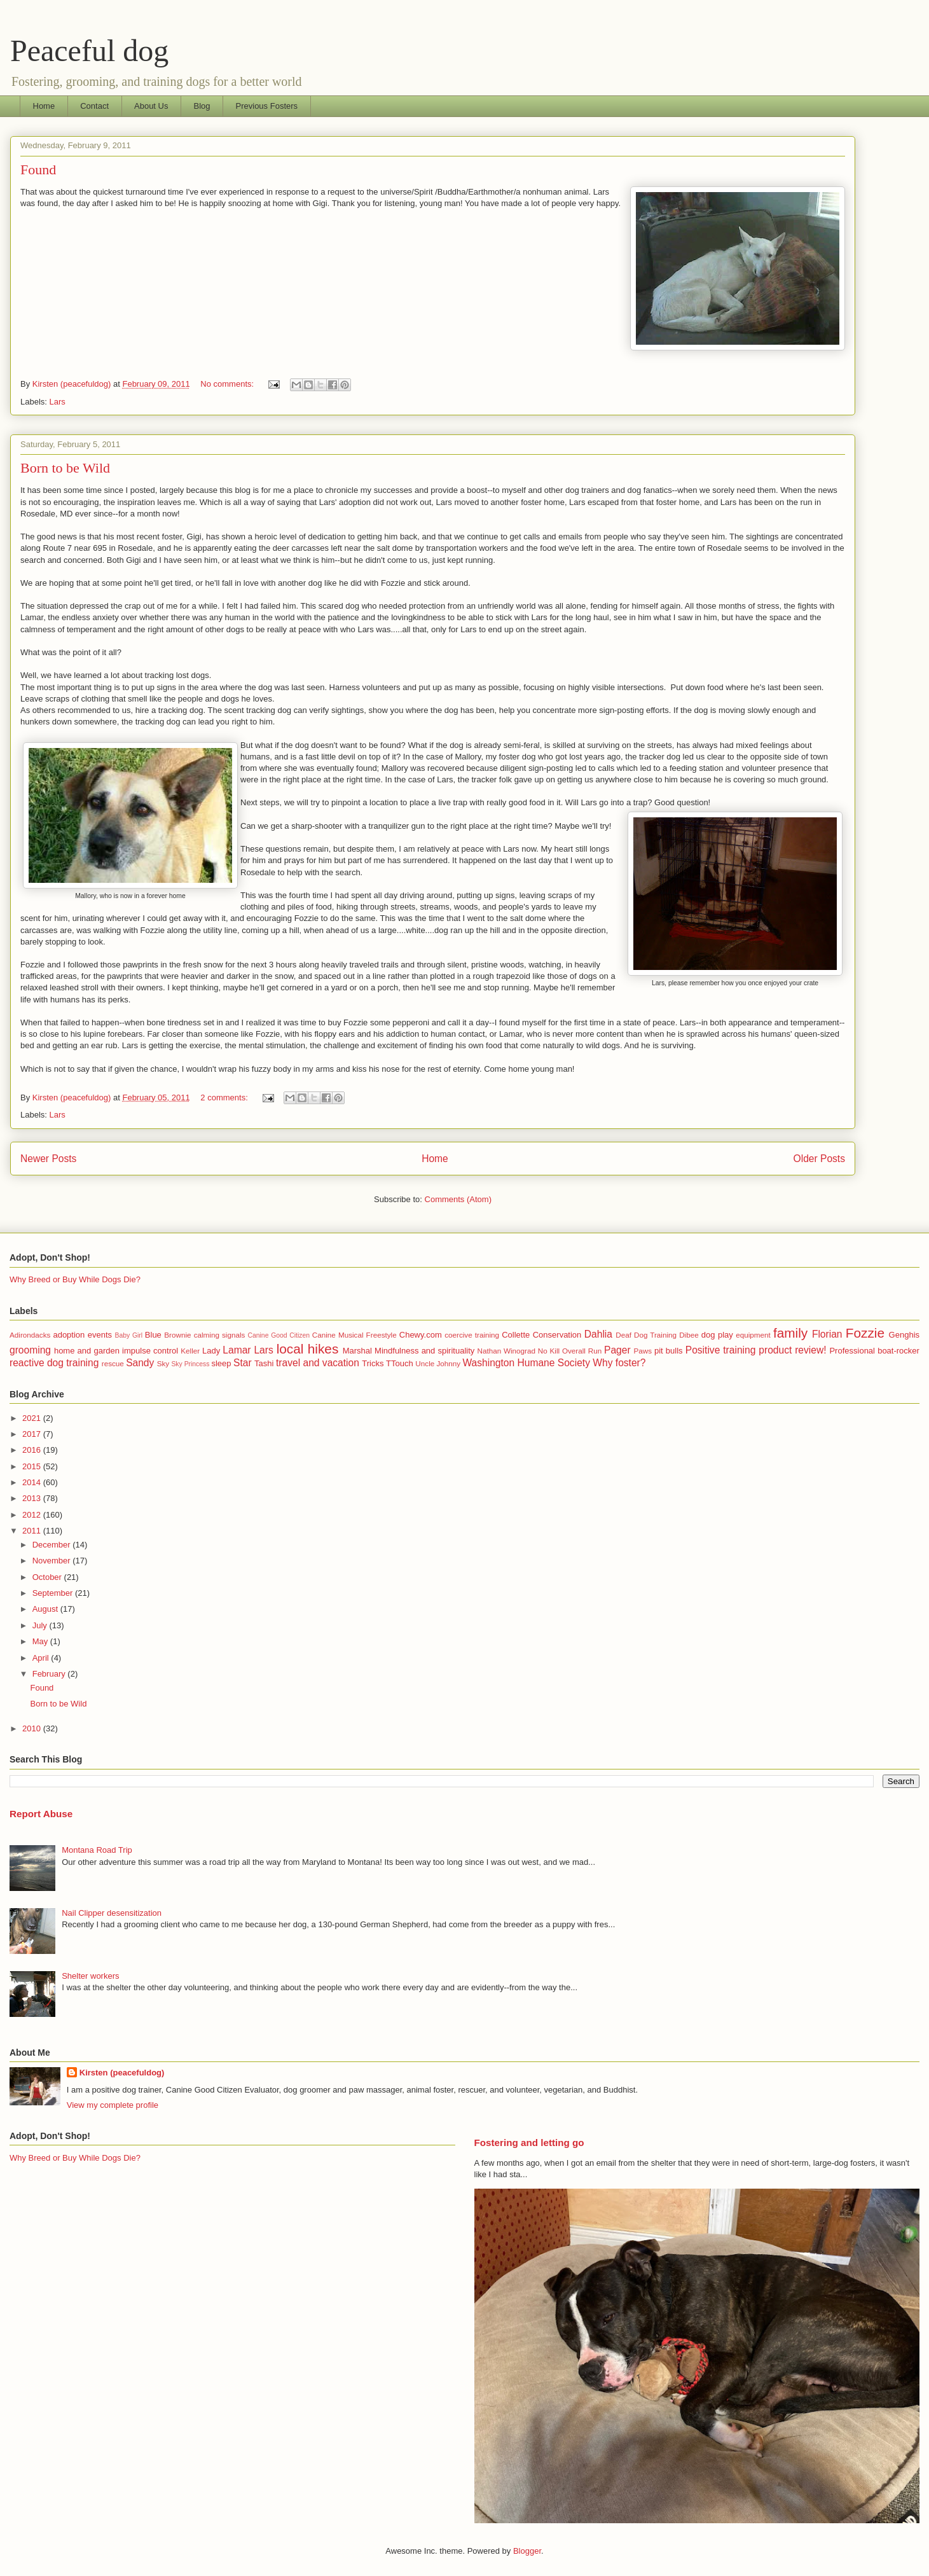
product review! (792, 1350)
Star (242, 1362)
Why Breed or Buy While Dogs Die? (75, 1279)
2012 (32, 1515)
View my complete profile (112, 2105)
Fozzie (865, 1333)
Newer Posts (48, 1158)
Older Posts (819, 1158)
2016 (32, 1450)
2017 (32, 1434)
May (41, 1641)
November (52, 1560)
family (790, 1333)
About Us (151, 106)
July (41, 1625)
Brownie (177, 1335)
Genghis (904, 1335)
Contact (94, 106)
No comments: (228, 384)
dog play (717, 1335)
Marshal (357, 1350)
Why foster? (619, 1362)
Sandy (140, 1362)
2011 (32, 1530)
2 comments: (225, 1097)
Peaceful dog (89, 50)
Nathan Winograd (506, 1351)
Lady (211, 1350)
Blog (201, 106)
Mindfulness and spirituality (424, 1350)
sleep (221, 1363)
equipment (753, 1335)
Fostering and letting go (529, 2142)
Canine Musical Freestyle (354, 1335)
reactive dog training (54, 1362)
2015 (32, 1466)
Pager (617, 1350)
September (53, 1593)
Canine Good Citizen (278, 1335)
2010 (32, 1728)
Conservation (557, 1335)
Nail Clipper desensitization (112, 1913)
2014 (32, 1482)
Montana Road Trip (97, 1850)
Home (44, 106)
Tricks (372, 1363)
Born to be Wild (65, 468)
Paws (643, 1351)
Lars (57, 401)
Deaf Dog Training (646, 1335)
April (42, 1658)
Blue (153, 1335)
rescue (113, 1363)
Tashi (263, 1363)
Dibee (689, 1335)
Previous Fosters (267, 106)
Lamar (237, 1350)
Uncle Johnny (437, 1363)
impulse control (150, 1350)
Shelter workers (90, 1976)
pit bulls (668, 1350)
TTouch (399, 1363)
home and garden (87, 1350)
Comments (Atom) (458, 1199)
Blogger (527, 2551)
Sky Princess (190, 1364)
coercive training (471, 1335)
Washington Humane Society (526, 1362)
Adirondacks (30, 1335)
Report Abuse (41, 1813)
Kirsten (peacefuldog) (122, 2072)
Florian (827, 1334)
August (46, 1609)
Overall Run (582, 1351)
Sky (163, 1363)
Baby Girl (129, 1335)
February (50, 1674)
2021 (32, 1418)
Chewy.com (420, 1335)
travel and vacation (317, 1362)
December (52, 1544)
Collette (516, 1335)
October (48, 1577)
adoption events (82, 1335)
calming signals (219, 1335)
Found (38, 169)
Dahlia (598, 1334)
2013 (32, 1498)
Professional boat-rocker (874, 1350)
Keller (190, 1351)
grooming (30, 1350)
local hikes (308, 1348)
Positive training (720, 1350)
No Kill (549, 1351)
